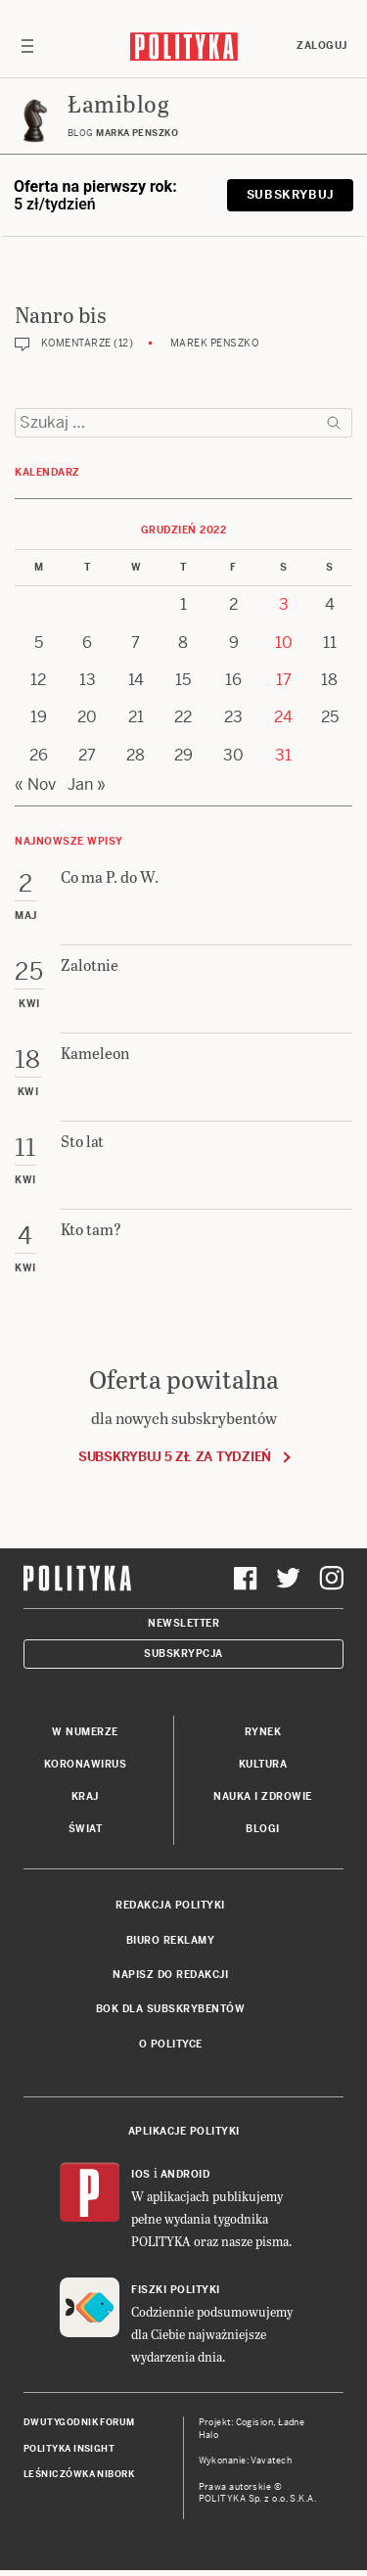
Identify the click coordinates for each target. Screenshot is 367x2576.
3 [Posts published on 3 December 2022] (284, 604)
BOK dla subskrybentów (171, 2008)
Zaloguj (322, 45)
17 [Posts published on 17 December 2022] (284, 679)
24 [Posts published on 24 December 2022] (283, 717)
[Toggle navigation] (27, 46)
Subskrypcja (183, 1653)
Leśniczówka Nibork (78, 2474)
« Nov (35, 784)
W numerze (85, 1731)
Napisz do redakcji (170, 1974)
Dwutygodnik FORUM (79, 2422)
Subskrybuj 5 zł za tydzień (174, 1457)
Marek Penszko (214, 343)
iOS (141, 2174)
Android (185, 2174)
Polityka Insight (69, 2449)
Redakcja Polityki (170, 1905)
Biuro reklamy (170, 1940)
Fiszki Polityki (175, 2289)
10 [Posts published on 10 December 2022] (284, 642)
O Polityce (171, 2044)
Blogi (263, 1828)
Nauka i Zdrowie (262, 1796)
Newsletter (183, 1623)
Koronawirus (85, 1764)
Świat (86, 1828)
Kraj (85, 1796)
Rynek (263, 1731)
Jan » (87, 784)
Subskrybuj (290, 195)
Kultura (263, 1764)
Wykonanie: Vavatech (246, 2460)
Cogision (255, 2422)
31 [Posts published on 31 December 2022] (283, 755)
